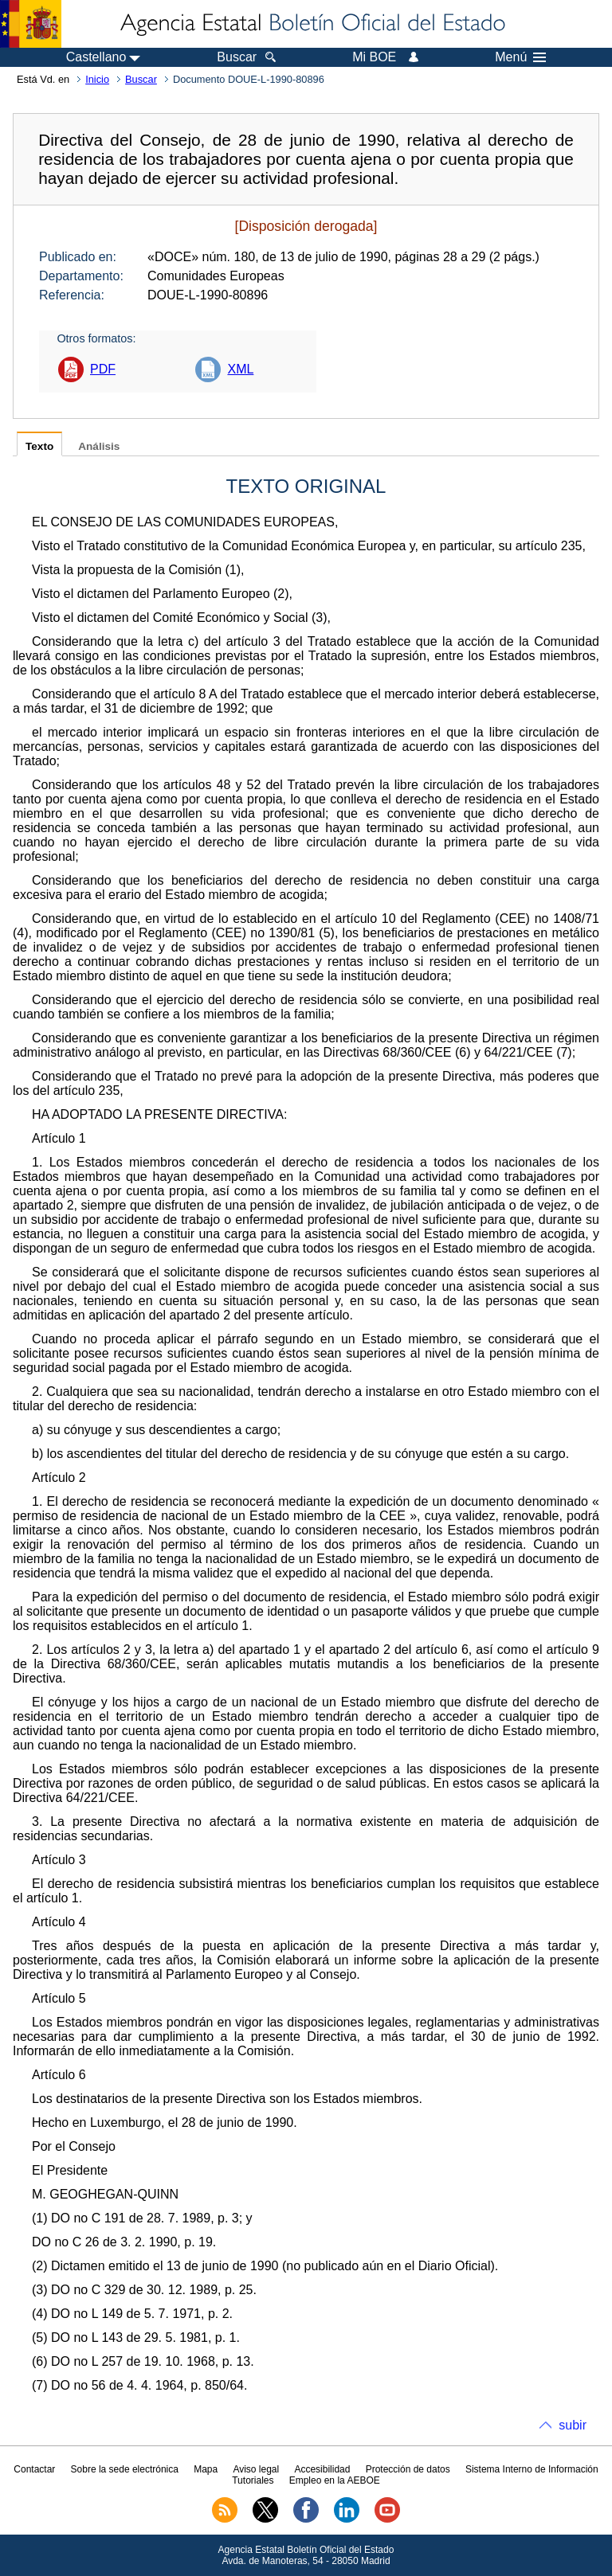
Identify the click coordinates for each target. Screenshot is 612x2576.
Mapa (206, 2469)
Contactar (34, 2469)
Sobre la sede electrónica (124, 2469)
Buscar (141, 79)
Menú (520, 57)
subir (572, 2425)
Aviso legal (256, 2469)
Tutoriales (252, 2480)
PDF (103, 369)
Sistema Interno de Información (531, 2469)
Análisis (99, 446)
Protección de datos (408, 2469)
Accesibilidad (322, 2469)
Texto (39, 446)
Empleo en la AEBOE (334, 2480)
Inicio (97, 79)
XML (240, 369)
